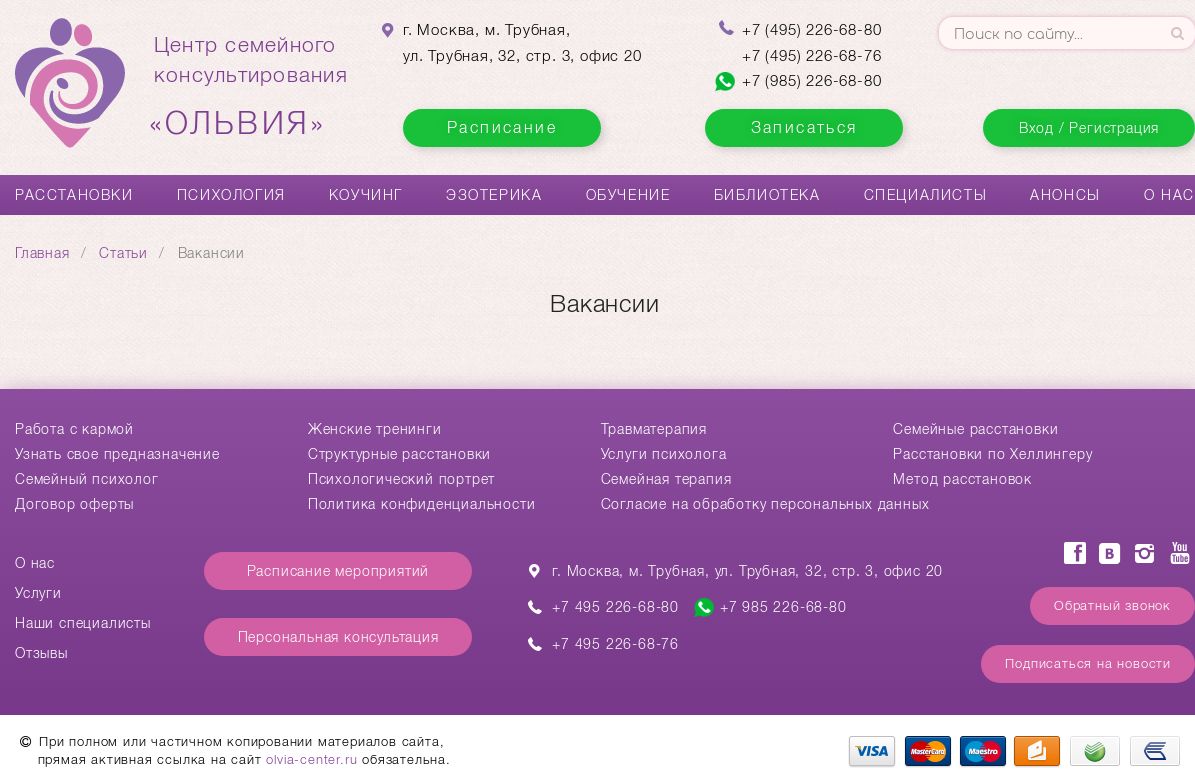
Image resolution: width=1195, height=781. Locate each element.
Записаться (804, 127)
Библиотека (767, 195)
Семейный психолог (87, 479)
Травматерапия (654, 429)
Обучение (628, 195)
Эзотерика (494, 195)
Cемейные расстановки (975, 429)
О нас (1169, 195)
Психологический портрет (401, 479)
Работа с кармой (74, 429)
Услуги (38, 593)
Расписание (502, 127)
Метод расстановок (962, 479)
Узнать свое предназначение (117, 454)
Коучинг (366, 195)
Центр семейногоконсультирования (251, 87)
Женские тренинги (375, 429)
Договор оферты (74, 504)
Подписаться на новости (1088, 663)
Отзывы (41, 653)
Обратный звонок (1112, 605)
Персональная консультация (338, 637)
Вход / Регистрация (1089, 128)
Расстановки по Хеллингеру (992, 454)
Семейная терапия (666, 479)
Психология (231, 195)
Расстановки (74, 195)
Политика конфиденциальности (422, 504)
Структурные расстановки (399, 454)
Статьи (123, 253)
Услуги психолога (664, 454)
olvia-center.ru (311, 759)
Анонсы (1065, 195)
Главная (42, 253)
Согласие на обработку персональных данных (765, 504)
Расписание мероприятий (338, 571)
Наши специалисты (83, 623)
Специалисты (926, 195)
